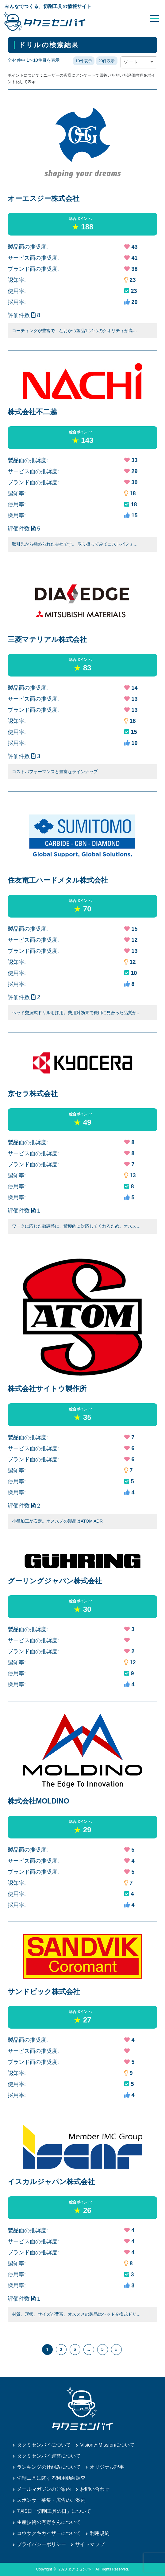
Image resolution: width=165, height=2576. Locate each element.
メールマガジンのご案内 (44, 2489)
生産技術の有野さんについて (49, 2522)
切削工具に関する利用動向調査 (51, 2478)
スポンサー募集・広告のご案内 (51, 2500)
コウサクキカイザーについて (49, 2533)
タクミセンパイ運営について (49, 2456)
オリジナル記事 (107, 2467)
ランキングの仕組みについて (49, 2467)
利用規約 (99, 2533)
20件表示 (106, 61)
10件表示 (83, 61)
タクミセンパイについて (44, 2445)
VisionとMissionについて (107, 2445)
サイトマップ (90, 2544)
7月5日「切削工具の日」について (54, 2511)
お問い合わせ (94, 2489)
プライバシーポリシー (41, 2544)
